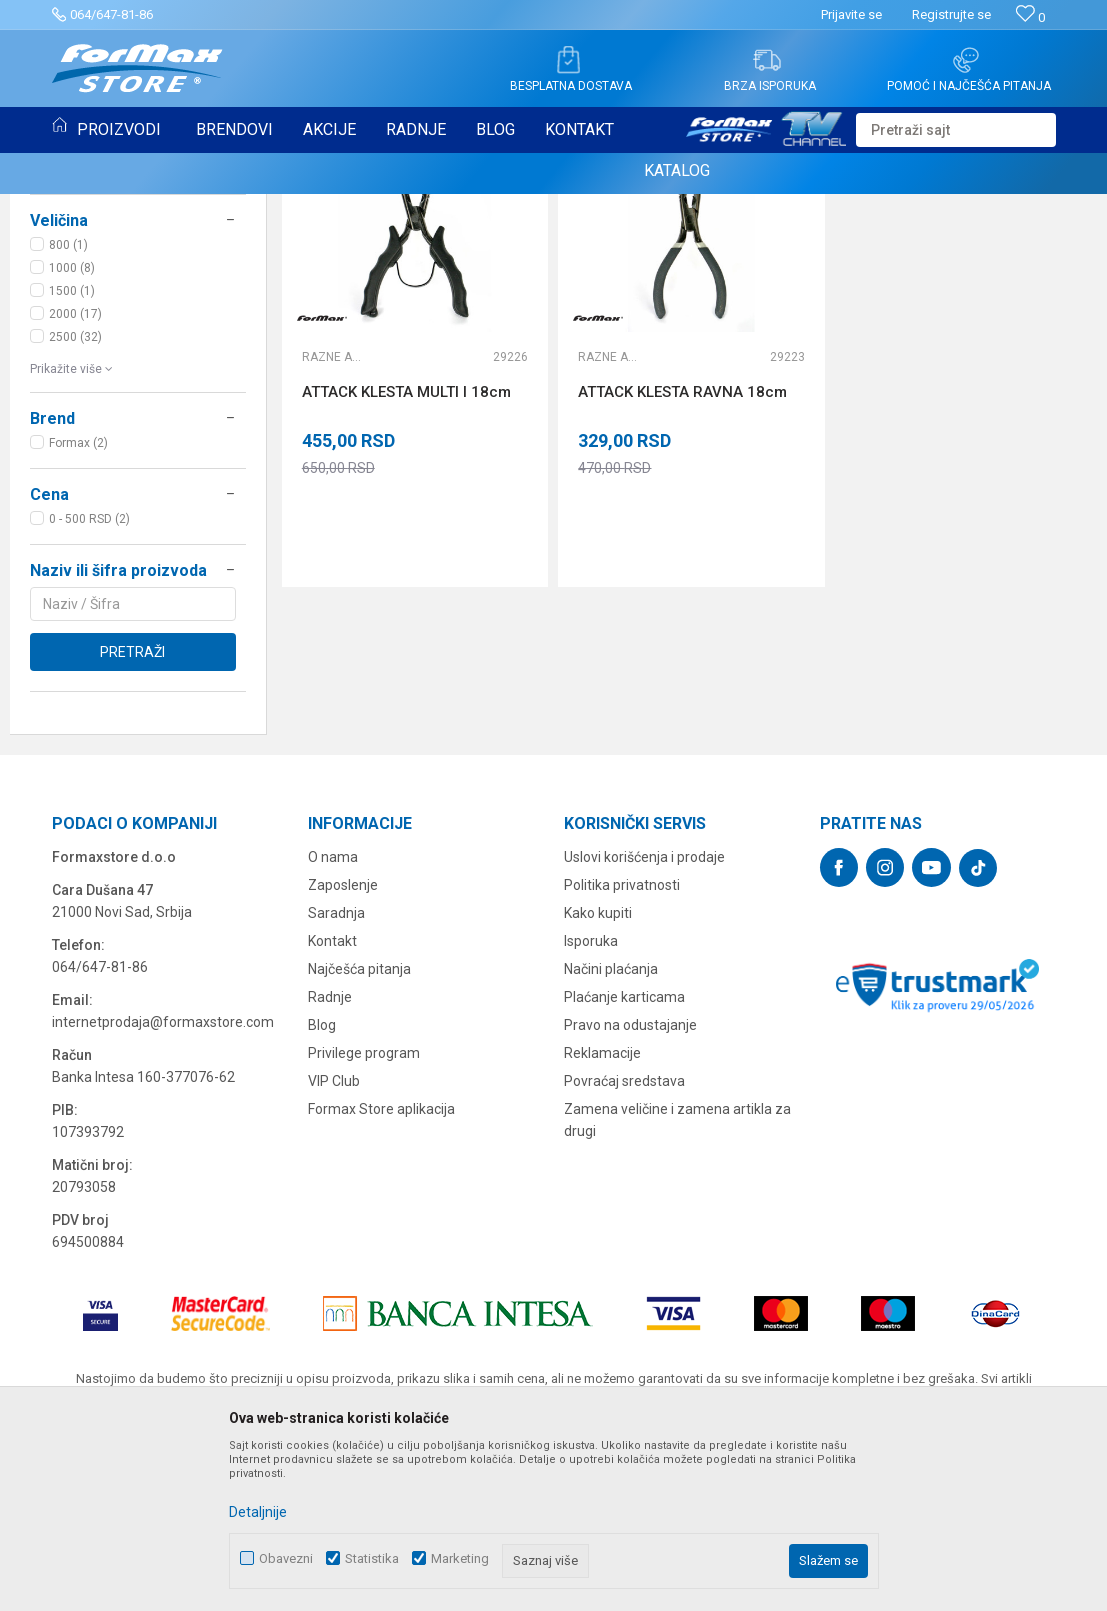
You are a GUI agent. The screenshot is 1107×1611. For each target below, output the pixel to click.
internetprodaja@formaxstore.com (163, 1190)
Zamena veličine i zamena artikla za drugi (677, 1288)
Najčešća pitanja (359, 1137)
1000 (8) (72, 436)
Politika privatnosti (622, 1053)
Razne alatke (332, 525)
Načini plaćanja (611, 1137)
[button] (956, 130)
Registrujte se (951, 14)
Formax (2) (78, 611)
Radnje (330, 1165)
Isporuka (591, 1109)
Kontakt (332, 1109)
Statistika (372, 1558)
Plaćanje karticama (624, 1165)
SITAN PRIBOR (78, 299)
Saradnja (336, 1081)
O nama (333, 1025)
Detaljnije (258, 1512)
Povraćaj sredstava (624, 1249)
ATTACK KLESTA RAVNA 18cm (682, 560)
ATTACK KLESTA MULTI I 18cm (406, 560)
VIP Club (334, 1249)
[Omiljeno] (1030, 17)
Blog (322, 1193)
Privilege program (364, 1221)
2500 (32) (75, 505)
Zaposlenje (343, 1053)
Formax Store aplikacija (381, 1277)
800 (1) (68, 413)
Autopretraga (610, 231)
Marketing (460, 1558)
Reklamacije (602, 1221)
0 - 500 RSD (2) (89, 687)
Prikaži (878, 231)
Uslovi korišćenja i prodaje (644, 1025)
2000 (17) (75, 482)
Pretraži (132, 820)
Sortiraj (695, 231)
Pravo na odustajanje (630, 1193)
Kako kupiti (598, 1081)
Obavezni (286, 1558)
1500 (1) (72, 459)
